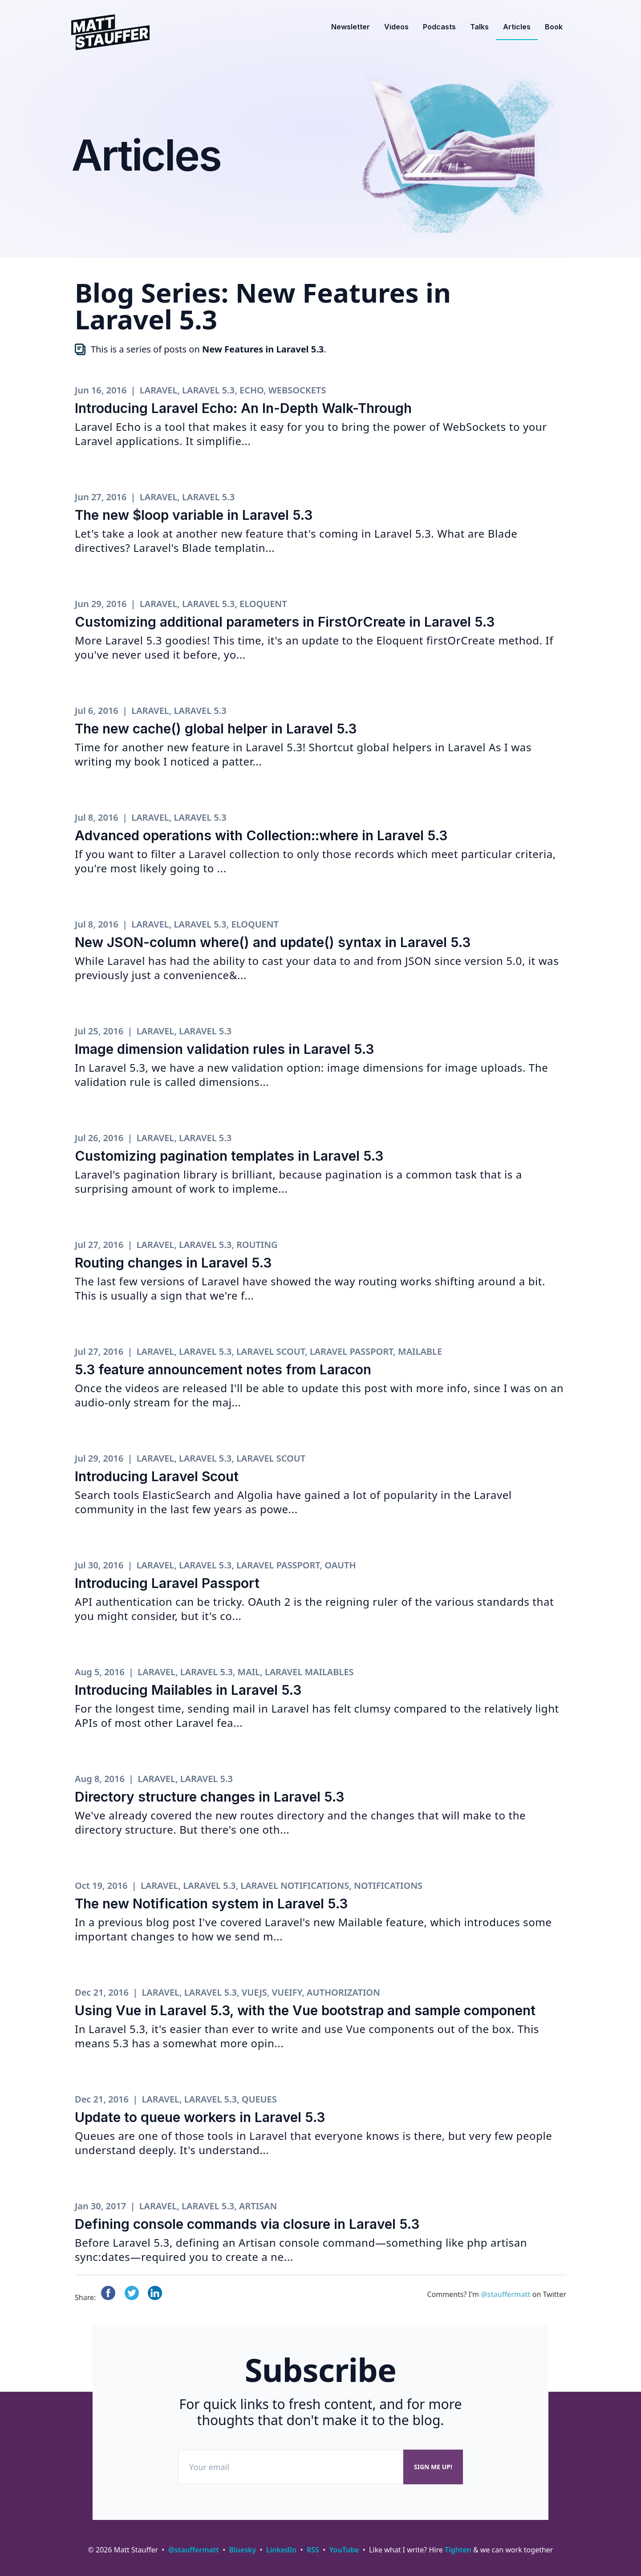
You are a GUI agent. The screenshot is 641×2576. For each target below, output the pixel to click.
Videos (396, 26)
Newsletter (350, 26)
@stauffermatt (505, 2294)
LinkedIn (281, 2550)
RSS (313, 2550)
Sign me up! (433, 2467)
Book (554, 26)
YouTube (344, 2550)
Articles (517, 26)
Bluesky (242, 2550)
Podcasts (439, 26)
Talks (479, 26)
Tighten (458, 2550)
